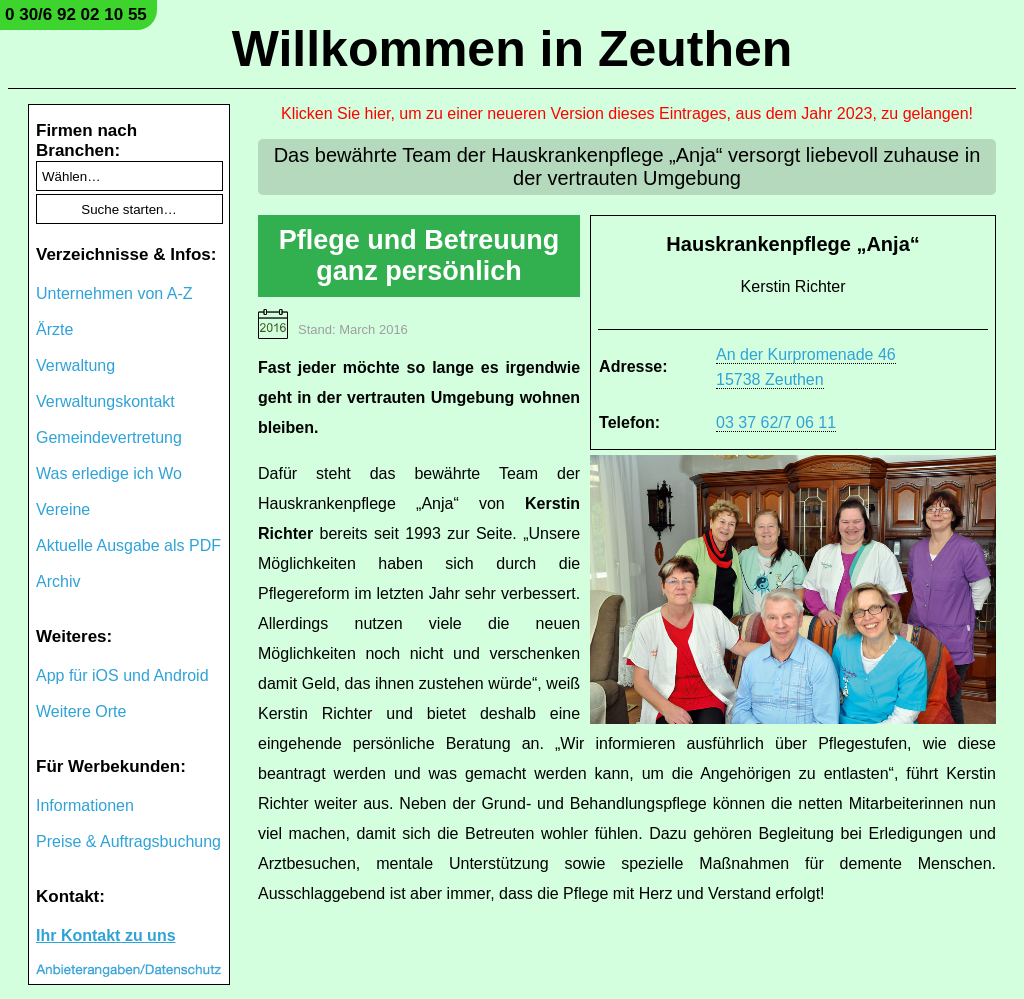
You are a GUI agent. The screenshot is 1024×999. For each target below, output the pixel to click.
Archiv (58, 581)
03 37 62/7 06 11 (776, 422)
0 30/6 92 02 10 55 (76, 14)
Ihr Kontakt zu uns (106, 935)
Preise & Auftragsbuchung (128, 841)
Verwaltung (75, 365)
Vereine (63, 509)
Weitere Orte (81, 711)
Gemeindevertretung (109, 437)
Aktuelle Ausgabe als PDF (128, 545)
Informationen (85, 805)
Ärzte (54, 329)
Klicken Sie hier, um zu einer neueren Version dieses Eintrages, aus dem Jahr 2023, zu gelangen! (627, 113)
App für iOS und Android (122, 675)
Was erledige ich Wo (109, 473)
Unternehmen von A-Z (114, 293)
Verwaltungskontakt (105, 401)
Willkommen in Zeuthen (512, 49)
